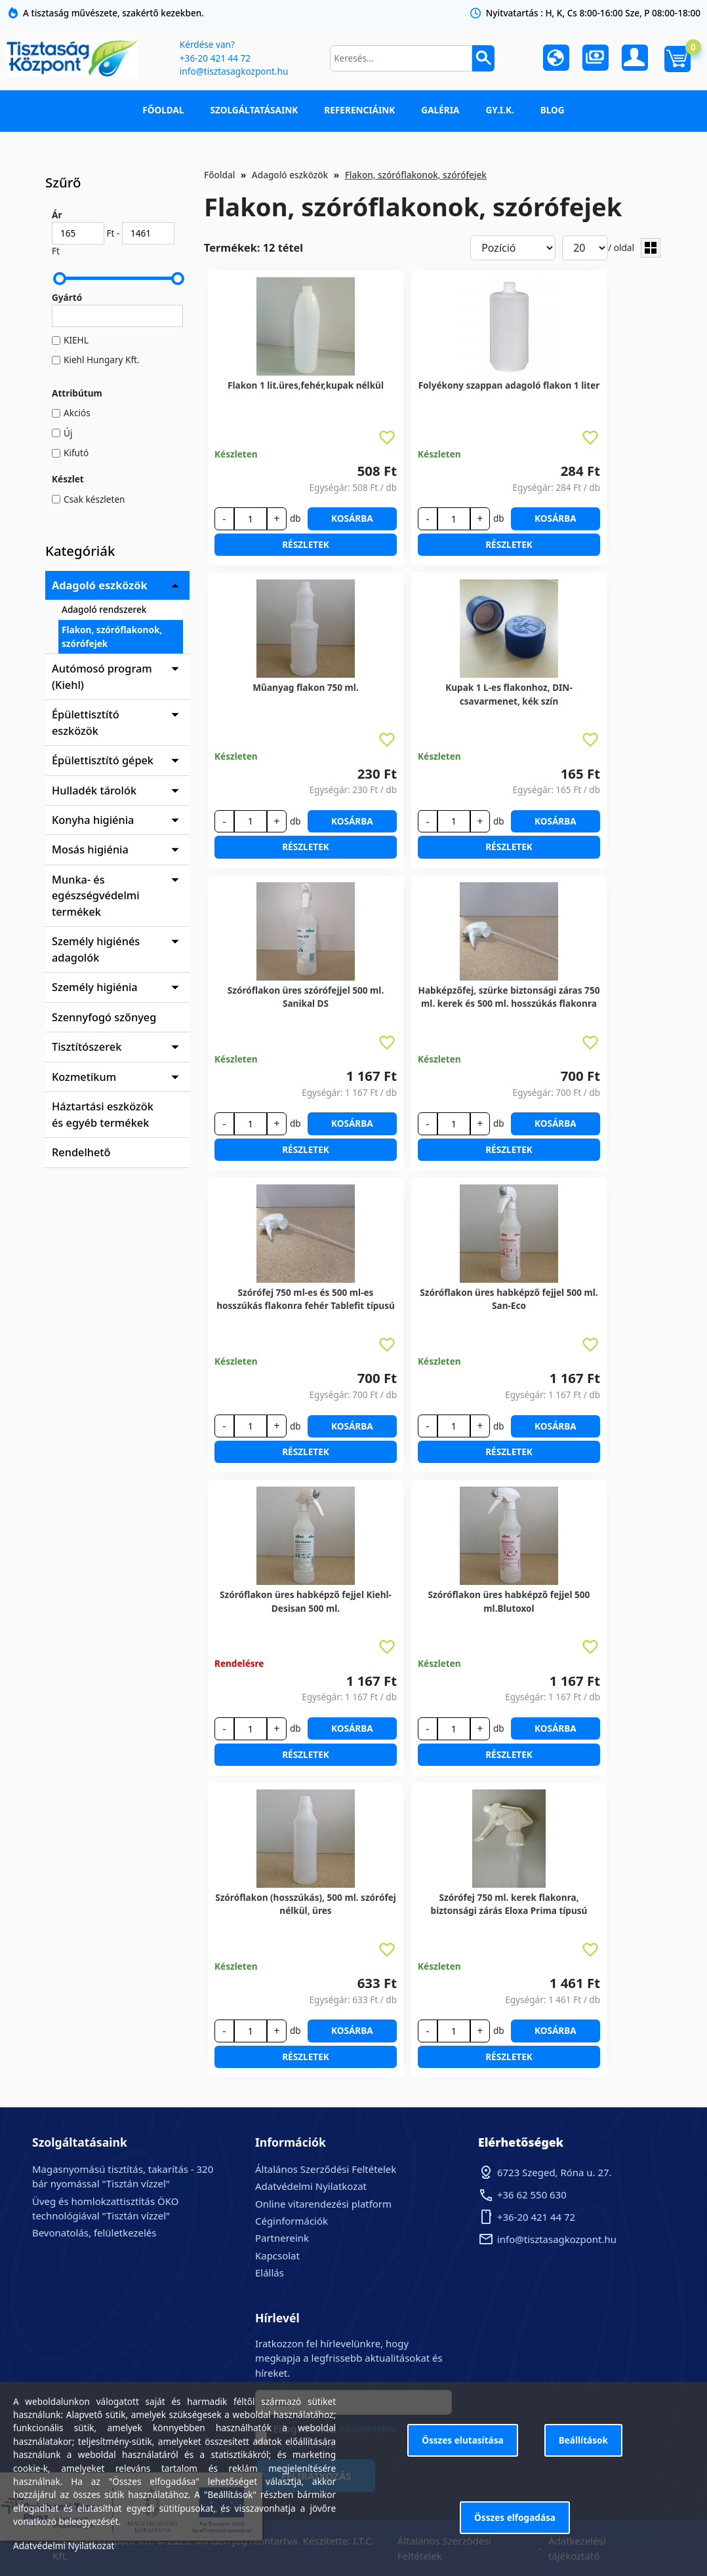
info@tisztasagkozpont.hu (234, 71)
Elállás (269, 2272)
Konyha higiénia (93, 820)
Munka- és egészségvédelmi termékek (96, 895)
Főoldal (163, 110)
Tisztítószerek (86, 1047)
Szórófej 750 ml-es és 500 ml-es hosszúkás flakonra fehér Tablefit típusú (305, 1299)
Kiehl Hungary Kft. (102, 359)
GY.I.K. (499, 110)
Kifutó (76, 452)
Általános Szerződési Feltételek (325, 2169)
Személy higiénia (95, 987)
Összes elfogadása (515, 2517)
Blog (552, 110)
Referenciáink (359, 110)
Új (68, 433)
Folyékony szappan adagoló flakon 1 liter (509, 385)
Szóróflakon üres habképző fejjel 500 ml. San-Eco (508, 1299)
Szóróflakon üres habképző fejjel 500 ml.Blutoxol (509, 1601)
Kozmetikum (84, 1077)
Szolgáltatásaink (254, 110)
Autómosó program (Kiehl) (102, 676)
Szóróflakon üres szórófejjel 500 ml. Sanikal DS (306, 996)
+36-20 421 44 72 (215, 58)
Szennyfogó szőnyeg (104, 1017)
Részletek (305, 544)
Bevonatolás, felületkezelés (94, 2232)
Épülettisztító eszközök (85, 722)
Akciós (77, 412)
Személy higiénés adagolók (96, 949)
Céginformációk (291, 2220)
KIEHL (76, 340)
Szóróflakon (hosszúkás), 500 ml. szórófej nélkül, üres (305, 1904)
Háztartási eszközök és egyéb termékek (102, 1114)
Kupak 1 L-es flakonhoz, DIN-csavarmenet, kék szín (509, 694)
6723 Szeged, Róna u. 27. (554, 2172)
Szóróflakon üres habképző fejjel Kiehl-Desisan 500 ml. (306, 1601)
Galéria (440, 110)
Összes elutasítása (463, 2440)
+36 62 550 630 (532, 2194)
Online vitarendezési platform (323, 2203)
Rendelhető (81, 1152)
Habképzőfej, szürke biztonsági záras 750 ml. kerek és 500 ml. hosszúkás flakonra (509, 996)
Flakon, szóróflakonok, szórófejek (112, 636)
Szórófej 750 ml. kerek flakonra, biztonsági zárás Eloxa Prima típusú (509, 1904)
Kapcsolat (277, 2255)
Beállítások (583, 2440)
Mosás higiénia (90, 849)
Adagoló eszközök (100, 585)
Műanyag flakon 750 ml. (306, 687)
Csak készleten (94, 499)
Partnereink (282, 2237)
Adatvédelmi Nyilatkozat (311, 2186)
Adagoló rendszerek (104, 609)
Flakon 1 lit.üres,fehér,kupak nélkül (306, 385)
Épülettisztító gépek (102, 760)
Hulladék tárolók (94, 790)
